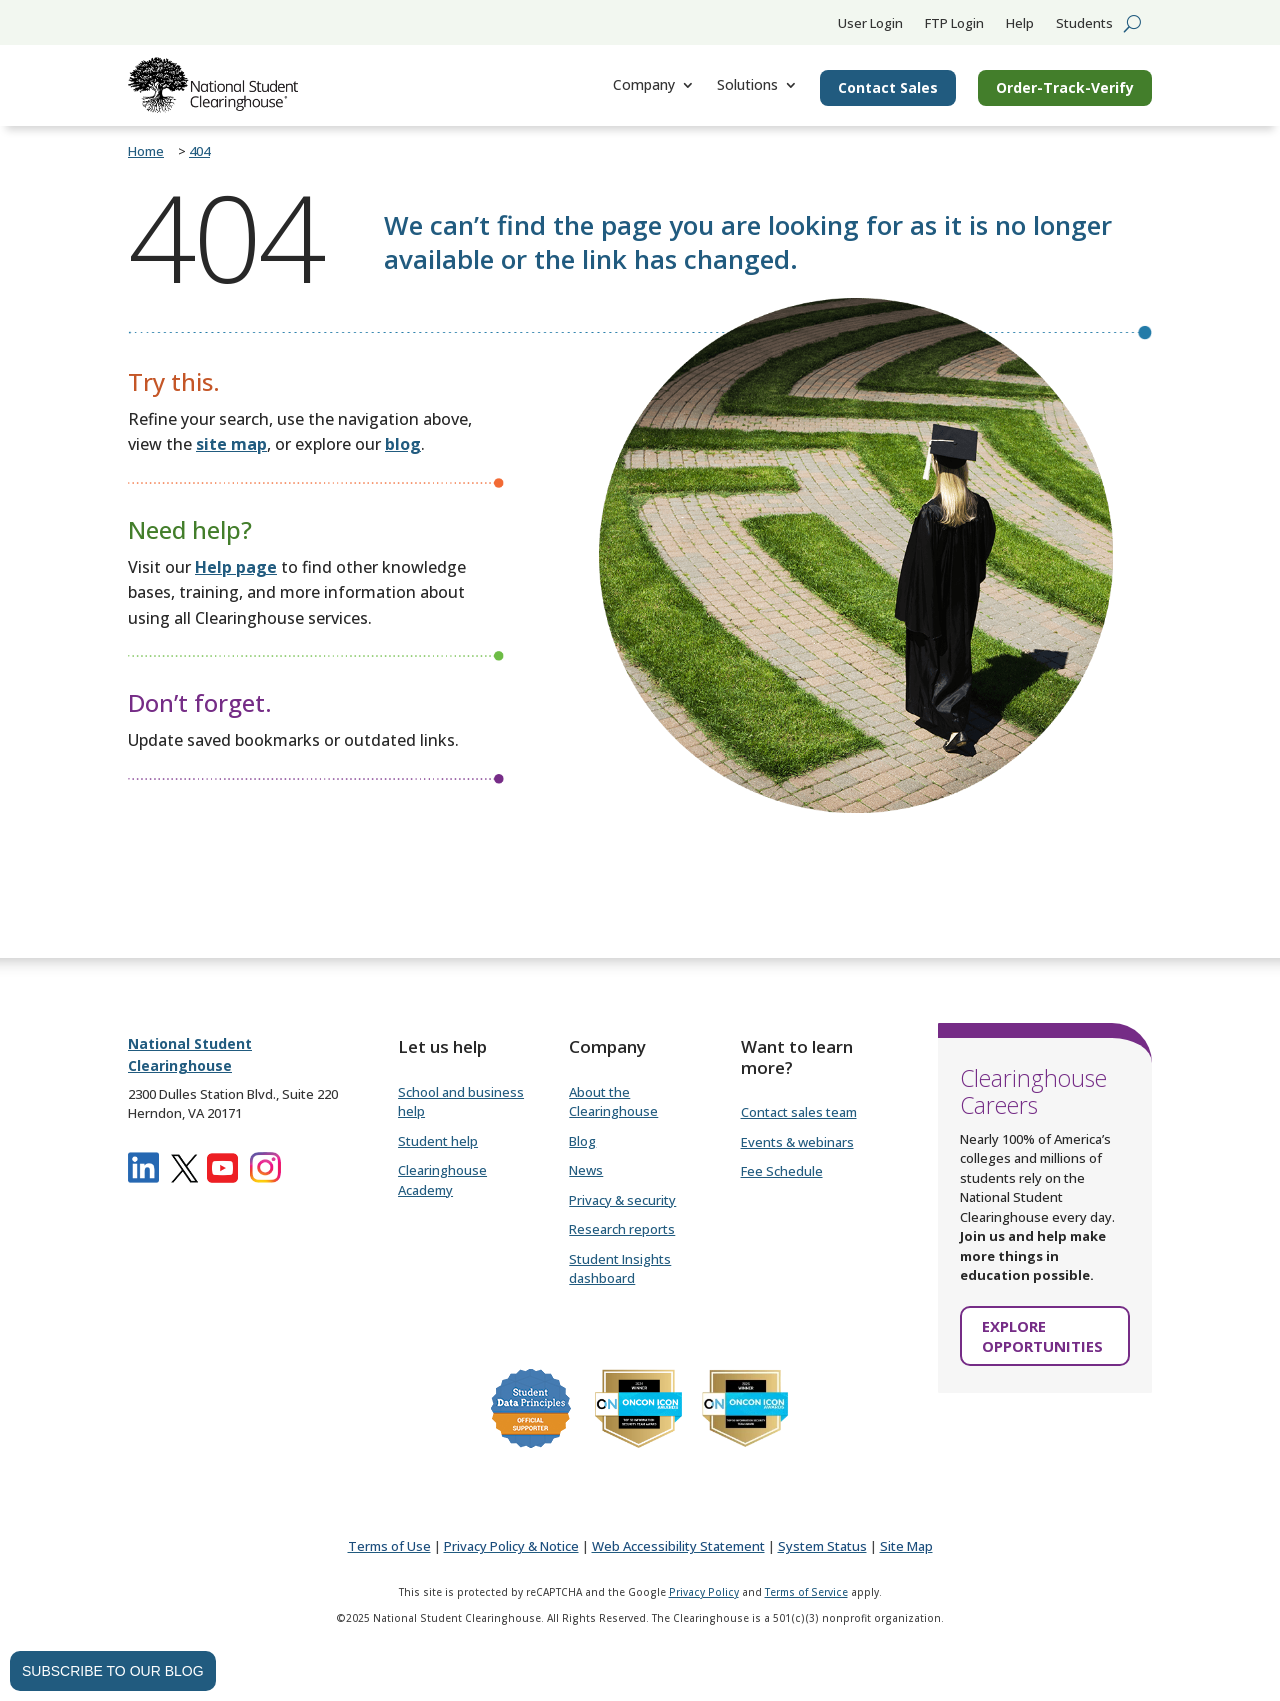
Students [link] (1084, 24)
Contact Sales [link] (888, 87)
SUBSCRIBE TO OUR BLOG (113, 1671)
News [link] (586, 1170)
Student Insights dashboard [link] (620, 1269)
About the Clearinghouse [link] (613, 1102)
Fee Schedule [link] (782, 1171)
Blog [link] (582, 1141)
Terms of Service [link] (806, 1592)
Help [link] (1020, 24)
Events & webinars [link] (797, 1142)
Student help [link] (438, 1141)
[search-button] (1132, 23)
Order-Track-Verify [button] (1065, 87)
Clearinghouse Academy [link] (442, 1180)
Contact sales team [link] (799, 1112)
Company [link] (644, 84)
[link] (213, 85)
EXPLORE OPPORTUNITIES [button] (1042, 1336)
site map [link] (231, 444)
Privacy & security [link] (622, 1200)
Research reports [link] (622, 1229)
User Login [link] (870, 24)
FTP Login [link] (954, 24)
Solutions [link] (747, 84)
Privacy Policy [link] (704, 1592)
